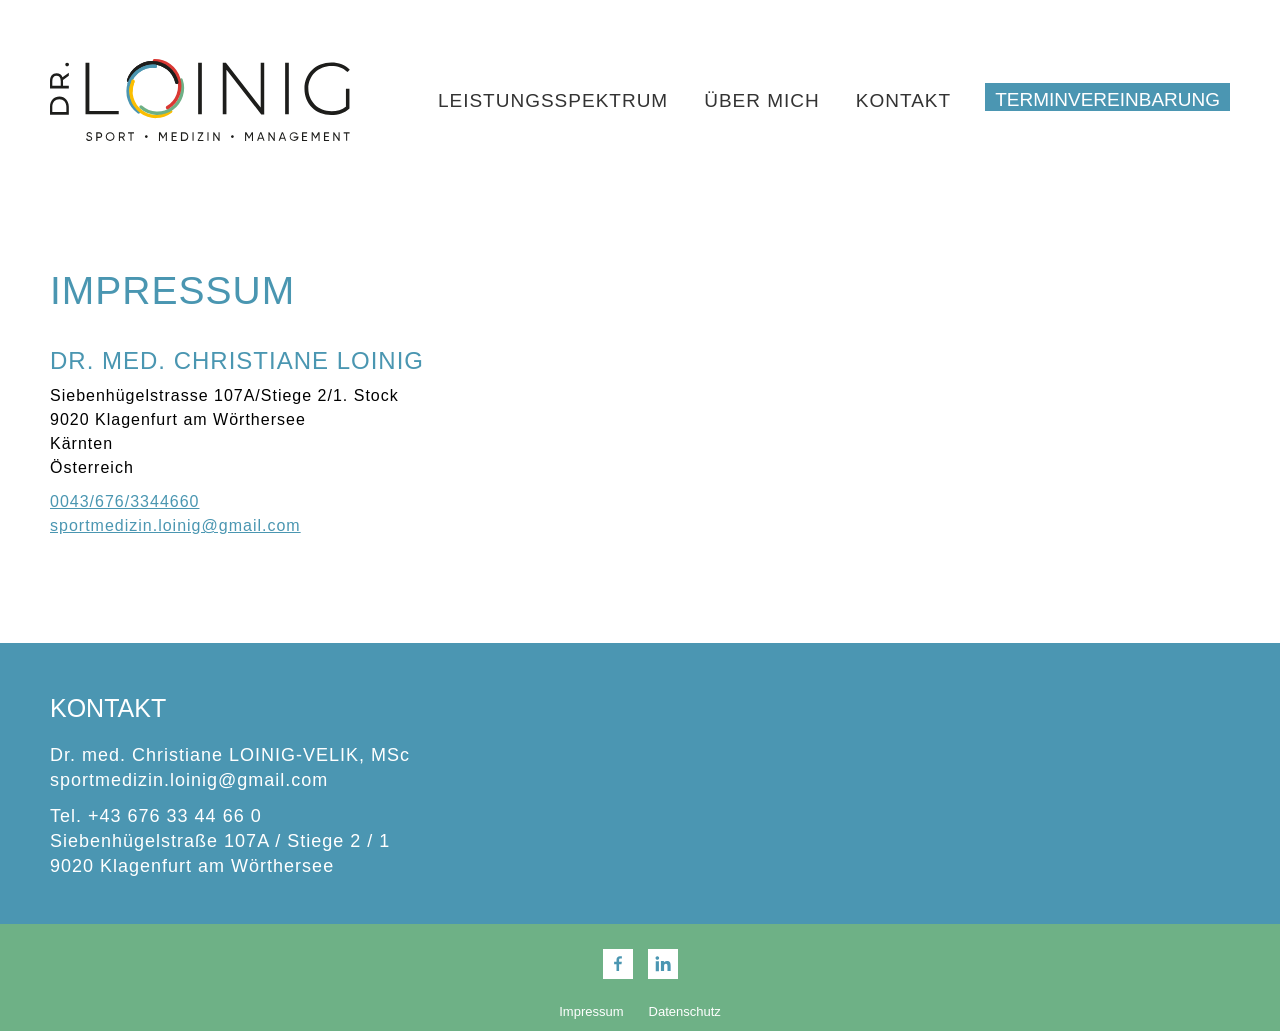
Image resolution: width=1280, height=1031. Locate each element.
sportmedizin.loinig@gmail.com (175, 525)
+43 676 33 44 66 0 (175, 816)
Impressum (591, 1011)
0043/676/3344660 (124, 501)
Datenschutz (685, 1011)
